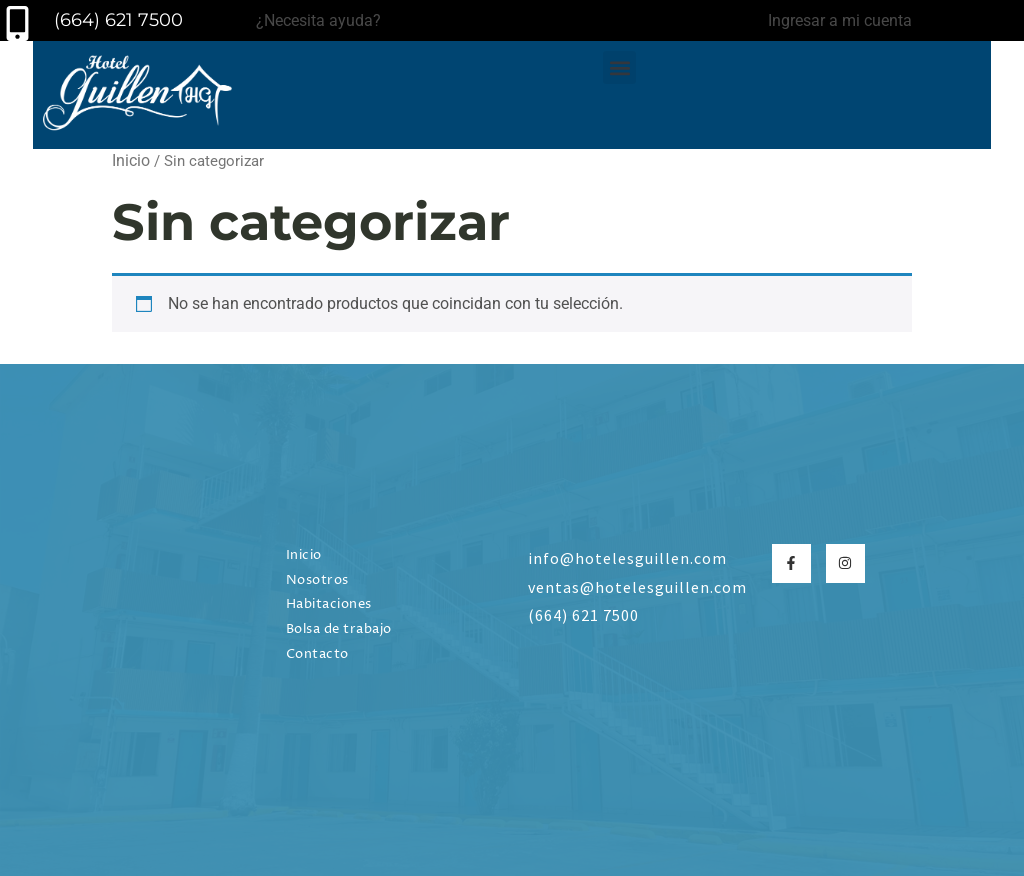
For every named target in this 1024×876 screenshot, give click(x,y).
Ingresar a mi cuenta (840, 20)
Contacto (317, 654)
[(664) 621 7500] (17, 23)
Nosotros (317, 580)
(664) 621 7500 (113, 20)
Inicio (131, 160)
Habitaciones (329, 604)
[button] (619, 67)
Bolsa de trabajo (339, 629)
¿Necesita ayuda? (318, 20)
